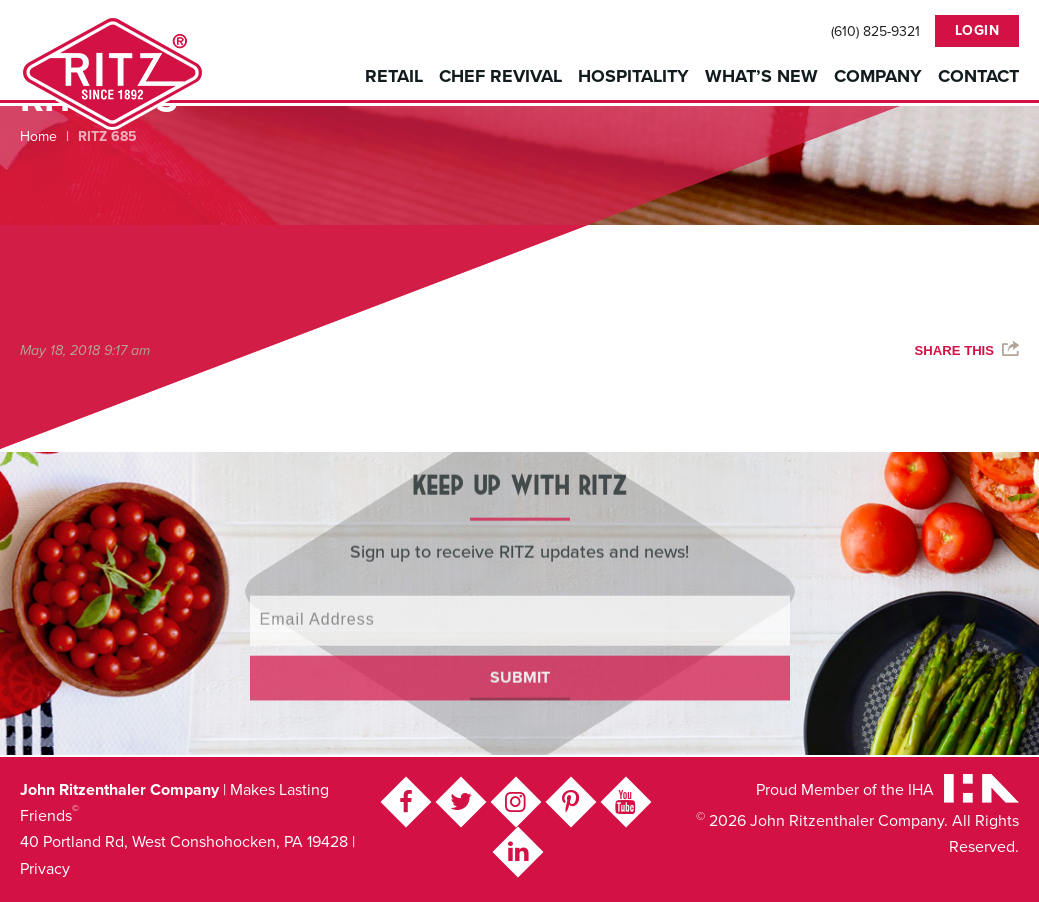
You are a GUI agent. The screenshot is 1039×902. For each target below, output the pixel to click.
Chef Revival (500, 76)
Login (977, 30)
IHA (921, 790)
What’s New (761, 76)
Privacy (45, 869)
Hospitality (633, 76)
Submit (520, 663)
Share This (954, 350)
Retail (394, 76)
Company (878, 76)
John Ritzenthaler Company (112, 72)
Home (38, 136)
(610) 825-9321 (875, 32)
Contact (978, 76)
